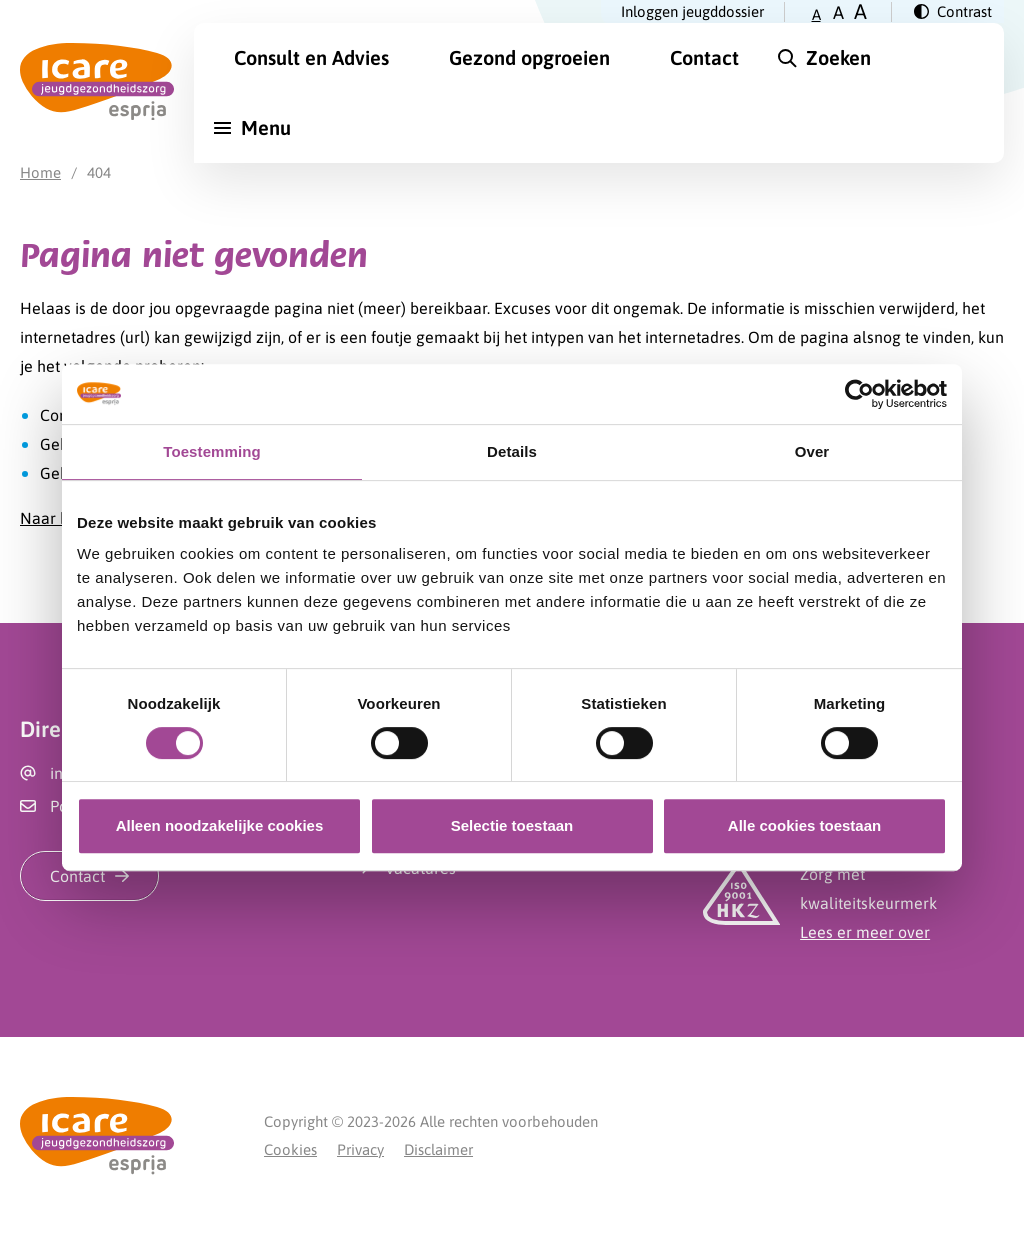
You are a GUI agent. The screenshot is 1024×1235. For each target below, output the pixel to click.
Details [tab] (512, 451)
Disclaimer (438, 1149)
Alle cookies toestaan (804, 825)
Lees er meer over (865, 932)
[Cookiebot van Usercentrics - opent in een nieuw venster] (859, 394)
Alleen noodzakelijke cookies (220, 825)
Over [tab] (812, 451)
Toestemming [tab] (212, 451)
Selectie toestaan (512, 825)
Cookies (290, 1149)
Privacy (360, 1149)
